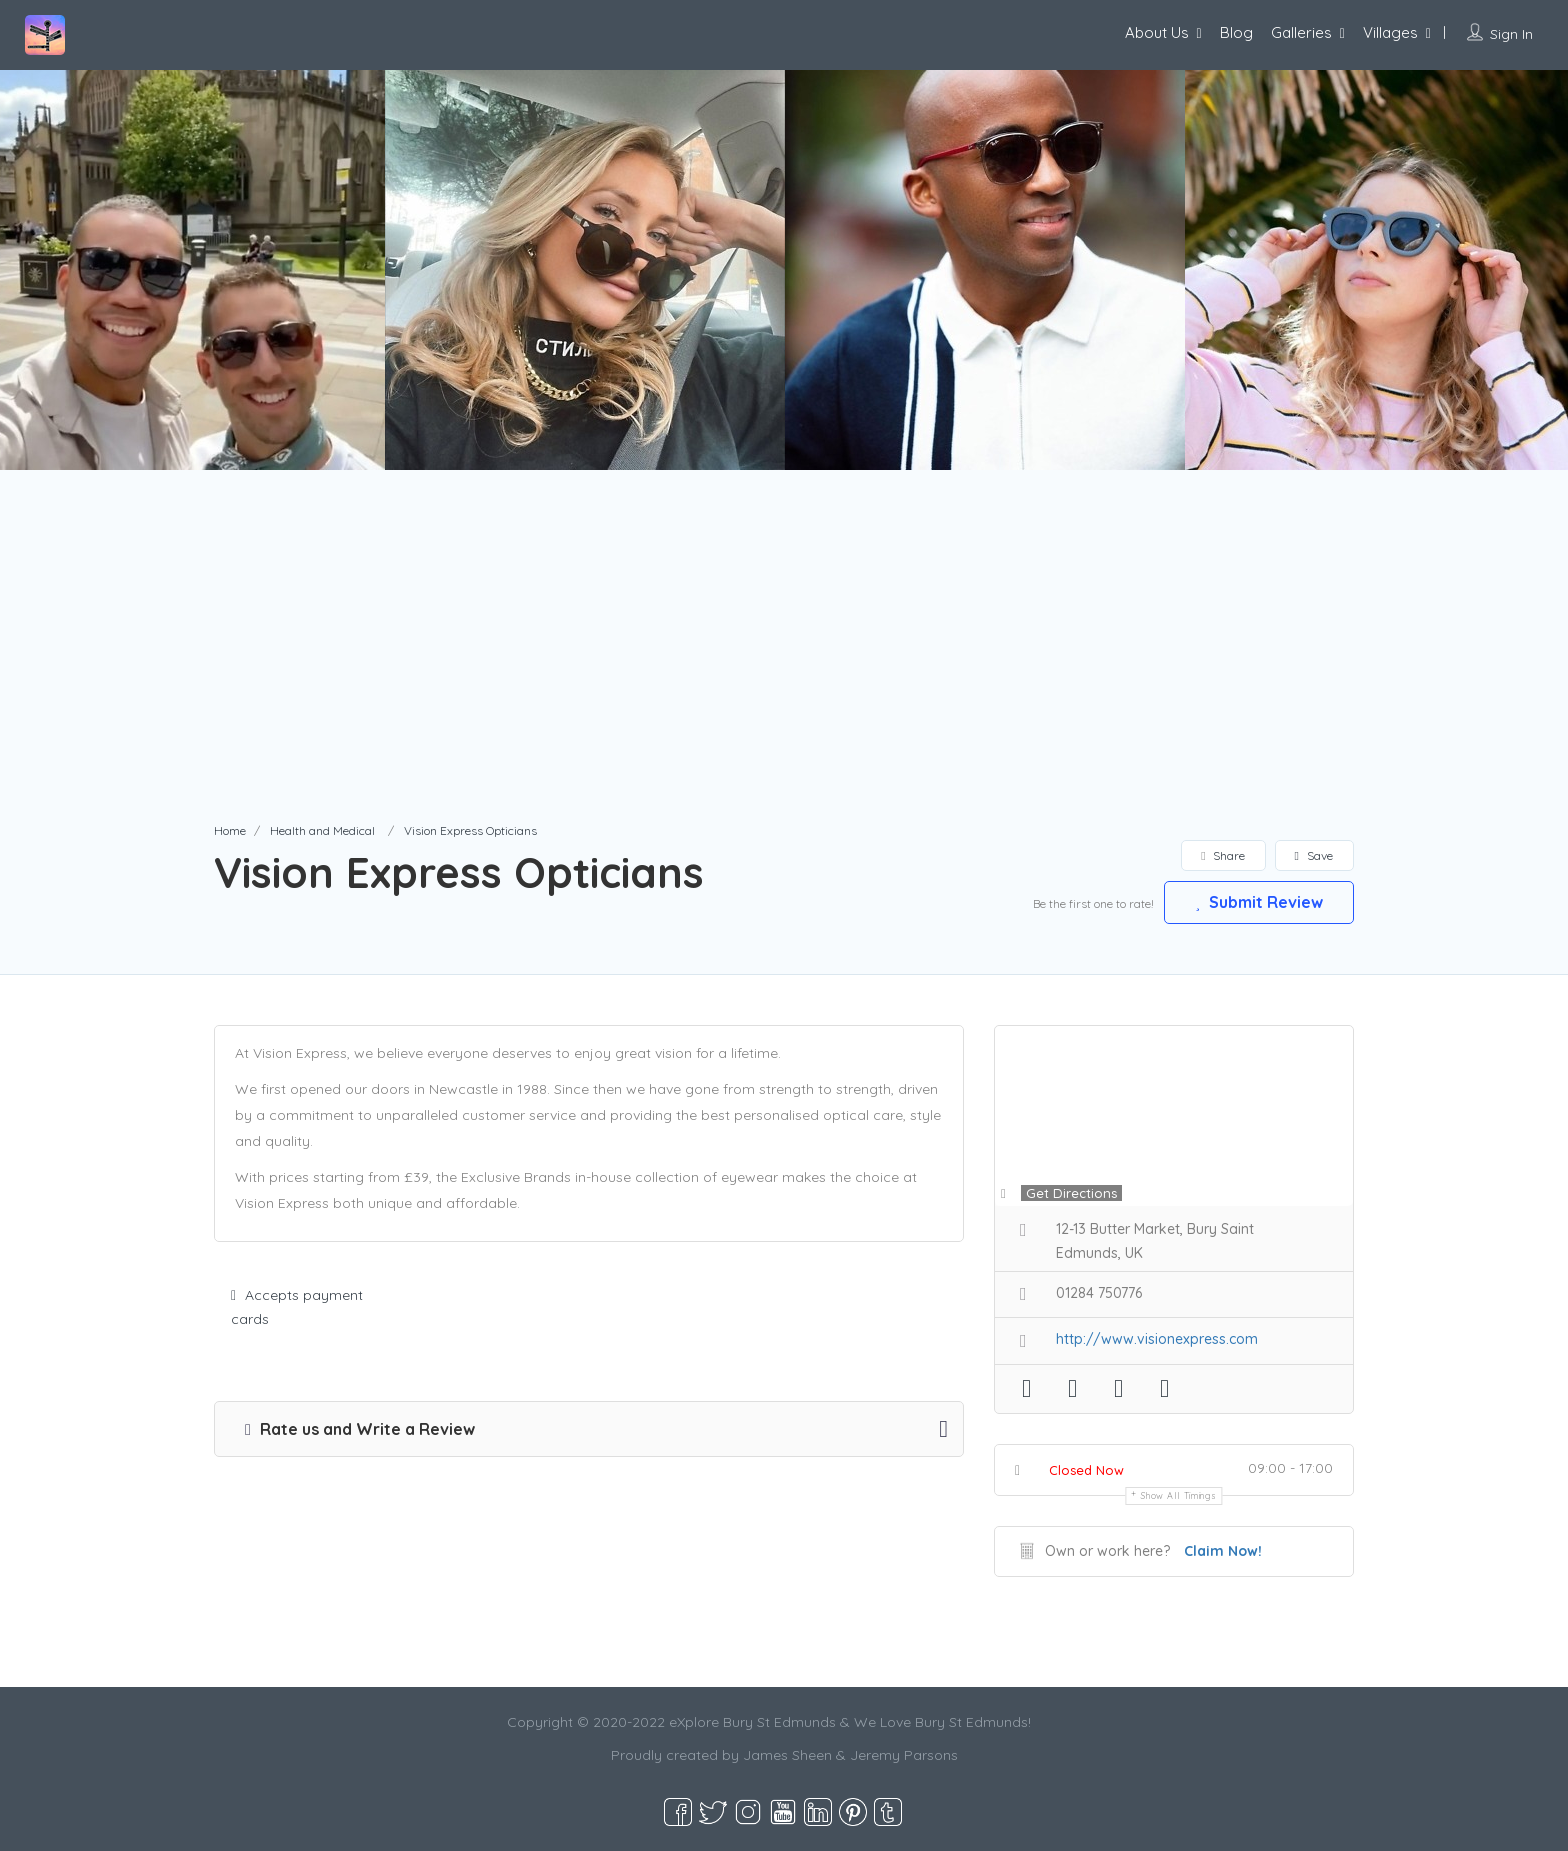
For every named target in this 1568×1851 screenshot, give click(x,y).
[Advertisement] (784, 670)
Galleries (1301, 32)
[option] (585, 270)
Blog (1236, 32)
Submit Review (1259, 902)
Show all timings (1178, 1495)
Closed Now (1086, 1470)
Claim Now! (1223, 1551)
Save (1314, 855)
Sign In (1511, 34)
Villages (1390, 32)
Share (1222, 855)
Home (230, 830)
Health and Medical (322, 830)
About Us (1157, 32)
